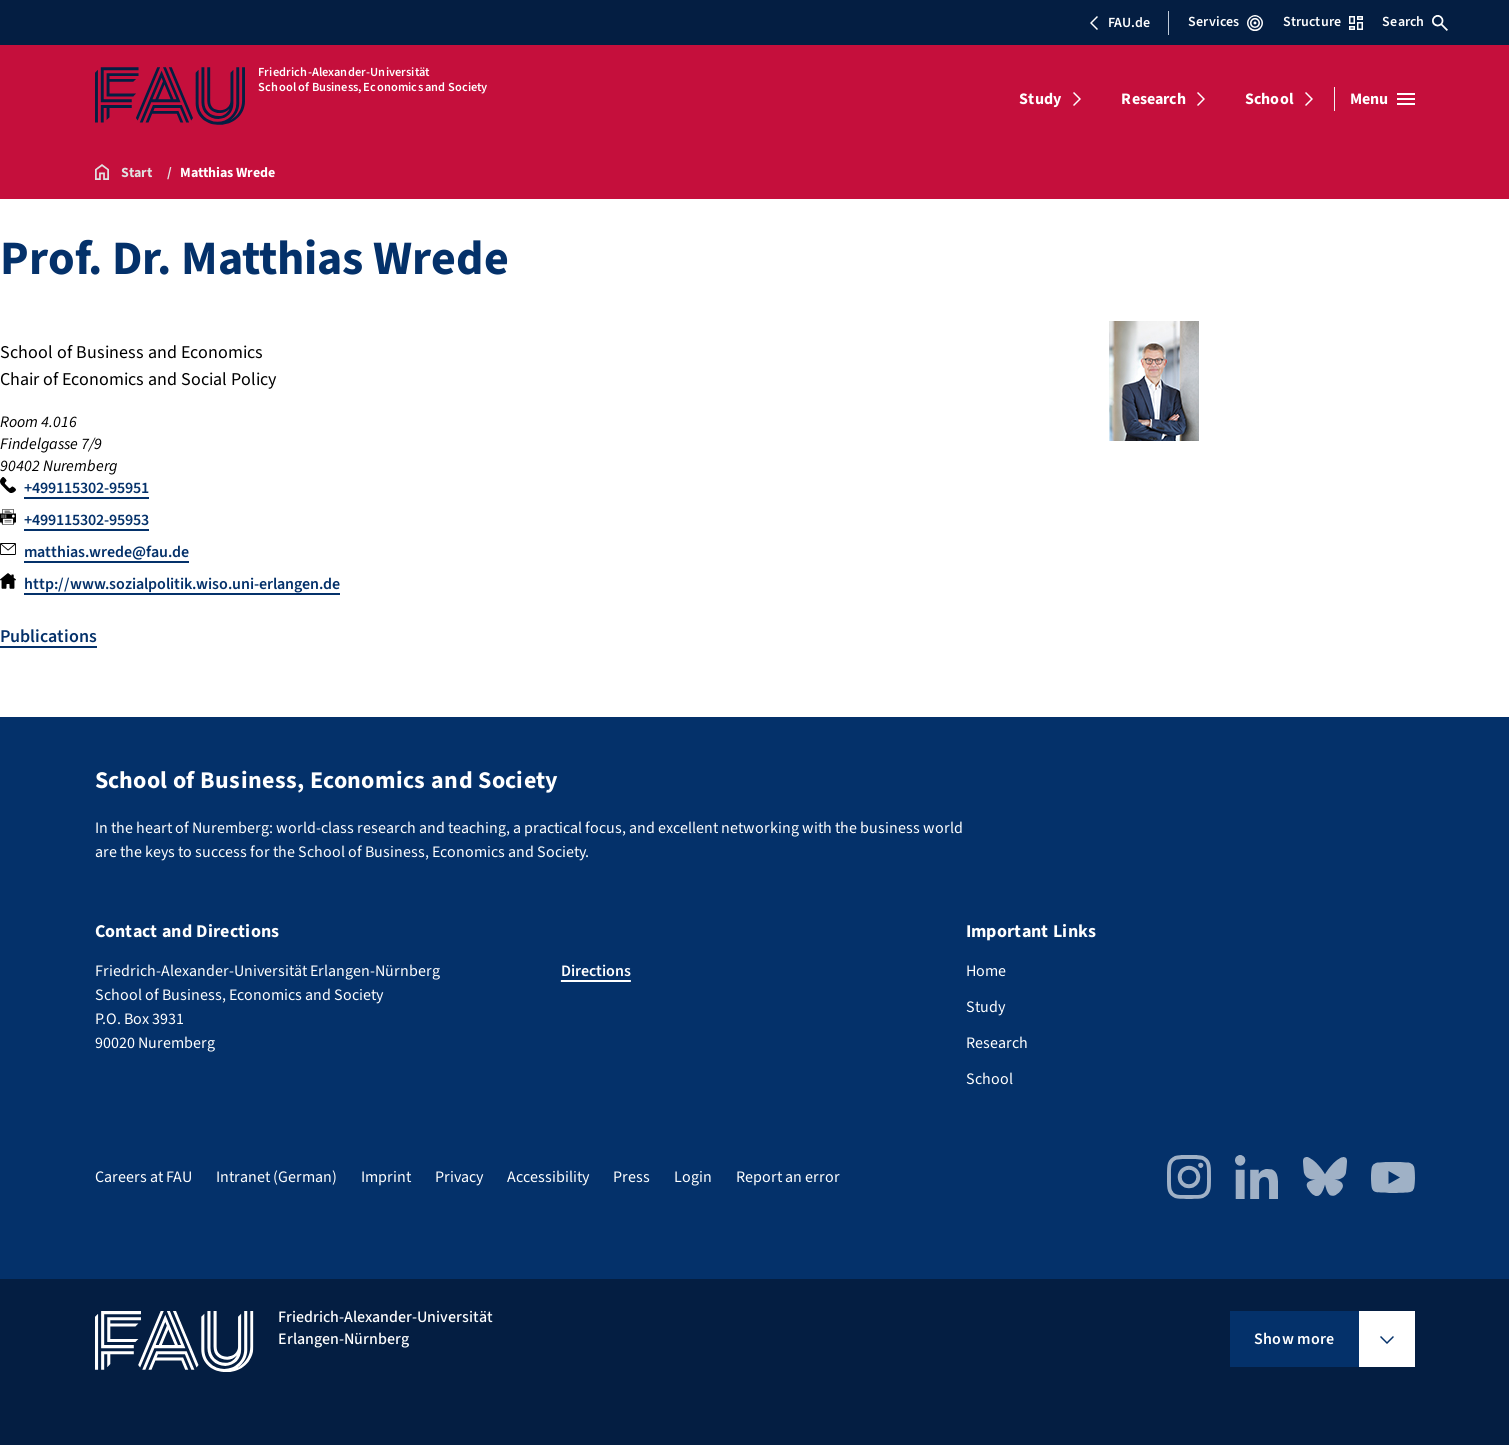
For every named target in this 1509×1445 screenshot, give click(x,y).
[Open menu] (1382, 99)
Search (1415, 22)
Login (693, 1177)
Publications (48, 636)
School (1269, 99)
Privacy (459, 1177)
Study (1040, 99)
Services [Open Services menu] (1225, 22)
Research (1153, 99)
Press (631, 1177)
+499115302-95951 (86, 488)
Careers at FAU (143, 1177)
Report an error (788, 1177)
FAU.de (1119, 23)
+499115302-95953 (86, 520)
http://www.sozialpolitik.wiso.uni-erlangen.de (182, 584)
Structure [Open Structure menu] (1323, 22)
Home (986, 971)
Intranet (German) (276, 1177)
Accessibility (548, 1177)
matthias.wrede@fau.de (106, 552)
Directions (596, 971)
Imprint (386, 1177)
